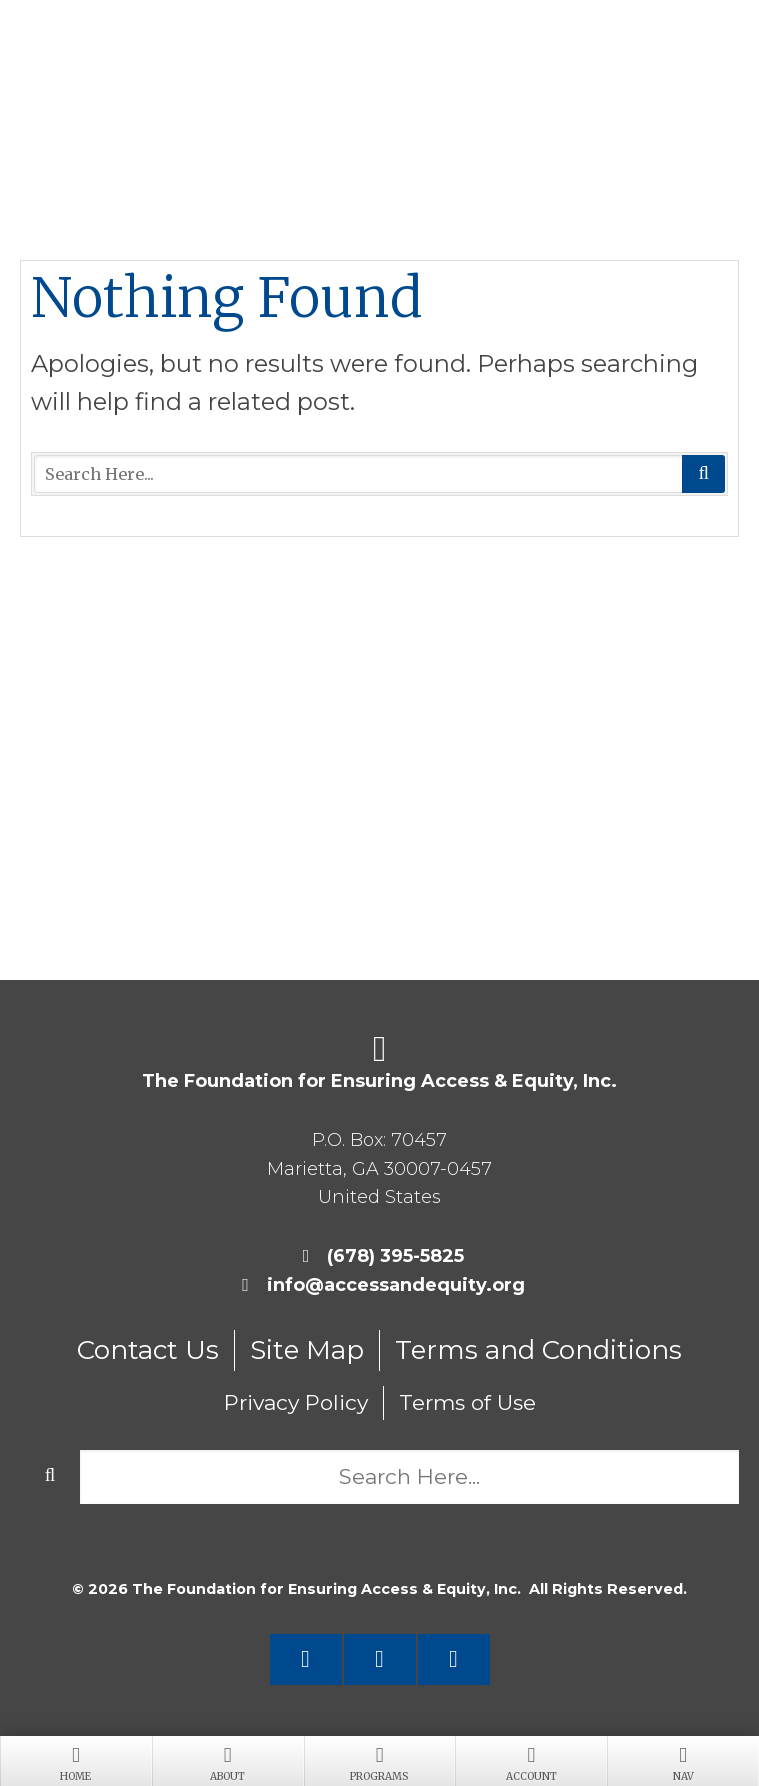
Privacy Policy (296, 1402)
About (228, 1761)
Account (531, 1761)
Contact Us (148, 1350)
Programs (380, 1761)
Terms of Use (467, 1402)
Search (703, 474)
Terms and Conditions (538, 1350)
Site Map (307, 1350)
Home (76, 1761)
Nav (683, 1761)
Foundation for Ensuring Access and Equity (380, 70)
